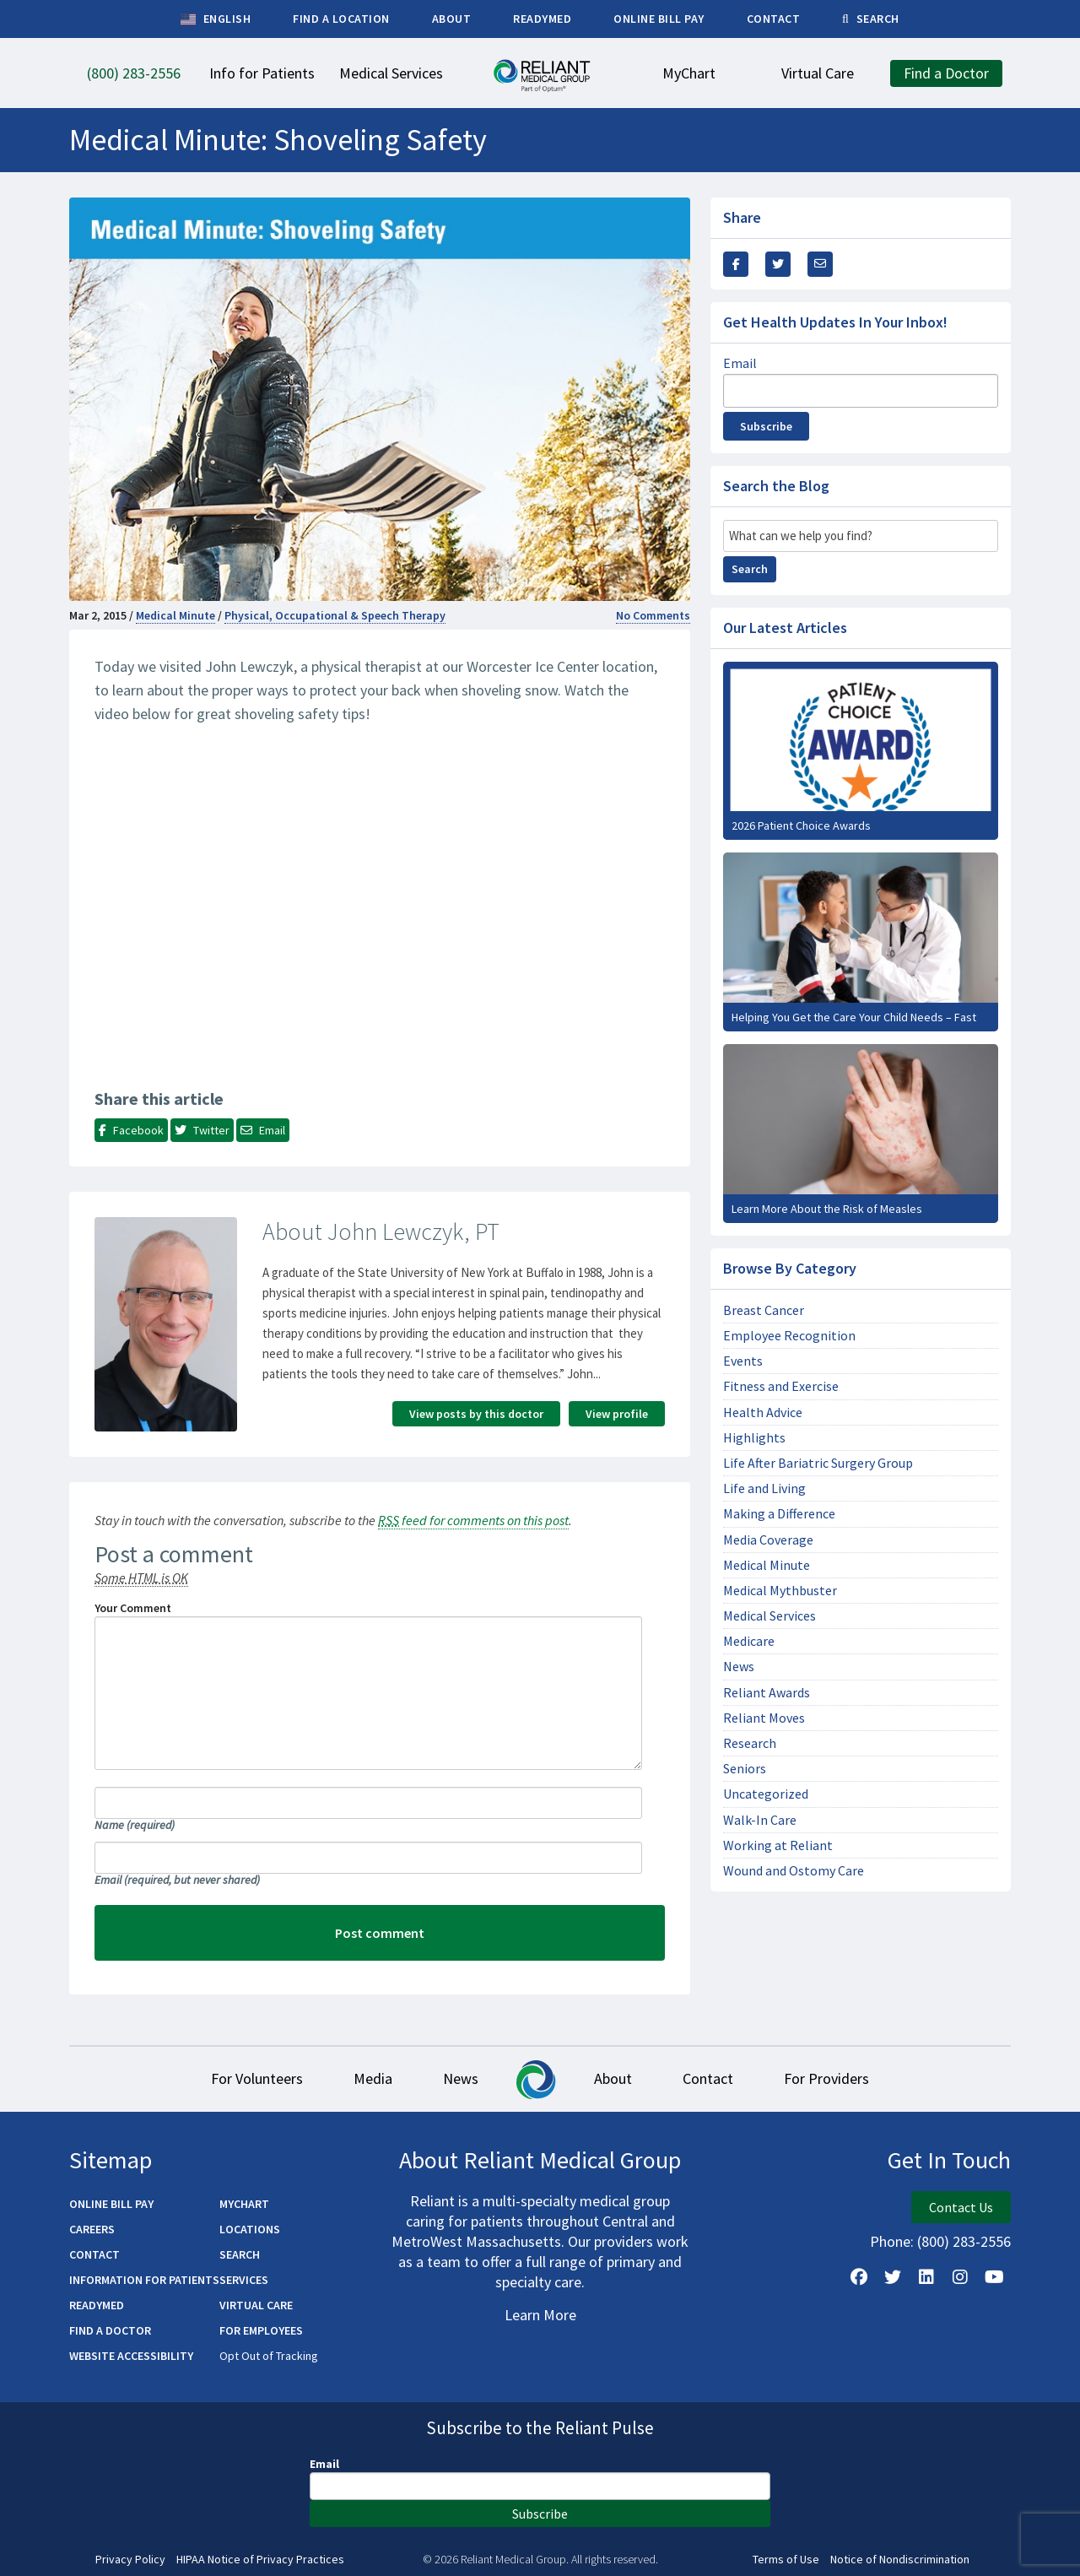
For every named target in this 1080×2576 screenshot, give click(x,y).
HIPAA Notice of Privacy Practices (260, 2559)
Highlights (754, 1438)
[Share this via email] (820, 264)
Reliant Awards (766, 1693)
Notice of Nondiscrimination (899, 2559)
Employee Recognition (789, 1336)
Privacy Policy (130, 2559)
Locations (249, 2229)
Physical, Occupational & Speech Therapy (335, 615)
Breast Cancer (763, 1310)
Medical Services (769, 1616)
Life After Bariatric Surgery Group (818, 1463)
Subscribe (766, 426)
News (738, 1667)
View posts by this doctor (476, 1413)
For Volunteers (257, 2078)
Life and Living (764, 1488)
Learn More (540, 2314)
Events (743, 1361)
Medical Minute (175, 615)
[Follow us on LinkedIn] (926, 2277)
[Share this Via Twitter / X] (778, 264)
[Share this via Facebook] (735, 264)
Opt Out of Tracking (268, 2355)
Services (243, 2279)
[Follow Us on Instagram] (960, 2277)
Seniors (744, 1769)
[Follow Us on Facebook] (859, 2277)
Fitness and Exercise (781, 1386)
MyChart (244, 2203)
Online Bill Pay (111, 2203)
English (216, 19)
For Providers (826, 2078)
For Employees (261, 2330)
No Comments (653, 615)
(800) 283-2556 (964, 2241)
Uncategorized (765, 1794)
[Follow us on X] (893, 2277)
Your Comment (132, 1608)
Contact (708, 2078)
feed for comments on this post (473, 1520)
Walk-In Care (759, 1820)
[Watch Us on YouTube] (994, 2277)
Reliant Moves (764, 1718)
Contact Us (961, 2207)
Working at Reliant (778, 1845)
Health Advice (762, 1412)
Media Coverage (768, 1540)
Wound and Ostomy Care (793, 1871)
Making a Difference (779, 1514)
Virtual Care (256, 2305)
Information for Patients (144, 2279)
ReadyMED (96, 2305)
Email (177, 1880)
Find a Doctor (110, 2330)
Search (750, 568)
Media (373, 2078)
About (613, 2078)
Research (749, 1743)
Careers (92, 2229)
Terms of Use (786, 2559)
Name (134, 1825)
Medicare (749, 1641)
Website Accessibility (131, 2355)
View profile (617, 1413)
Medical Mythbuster (780, 1591)
